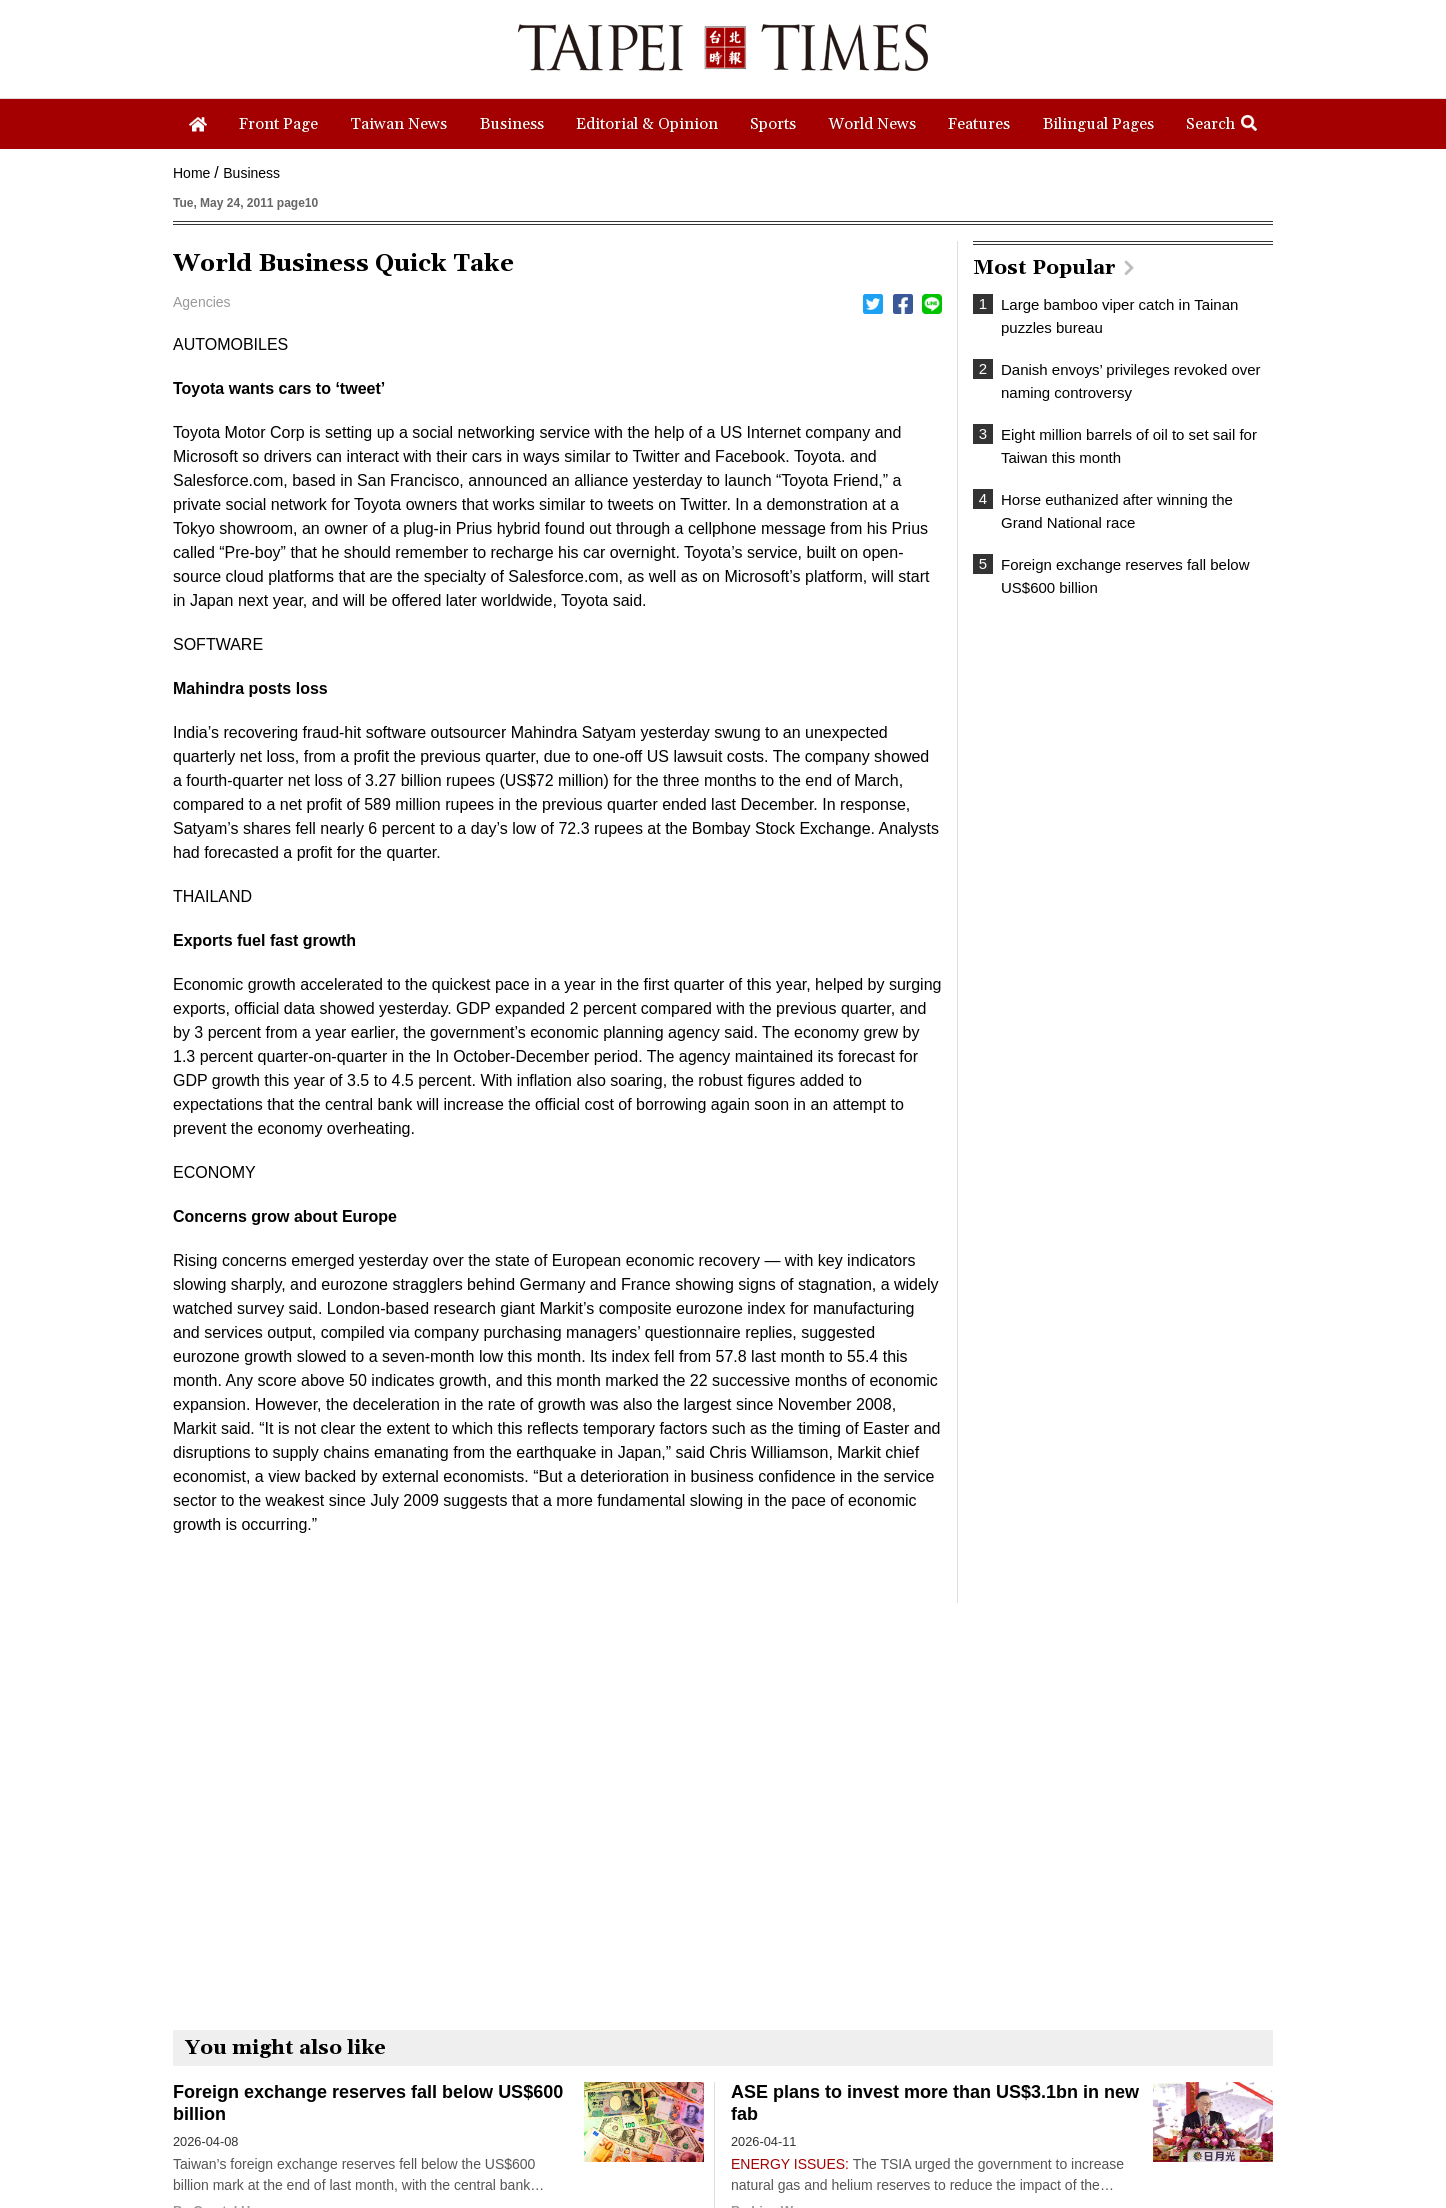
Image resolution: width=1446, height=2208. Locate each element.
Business (251, 173)
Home (191, 173)
